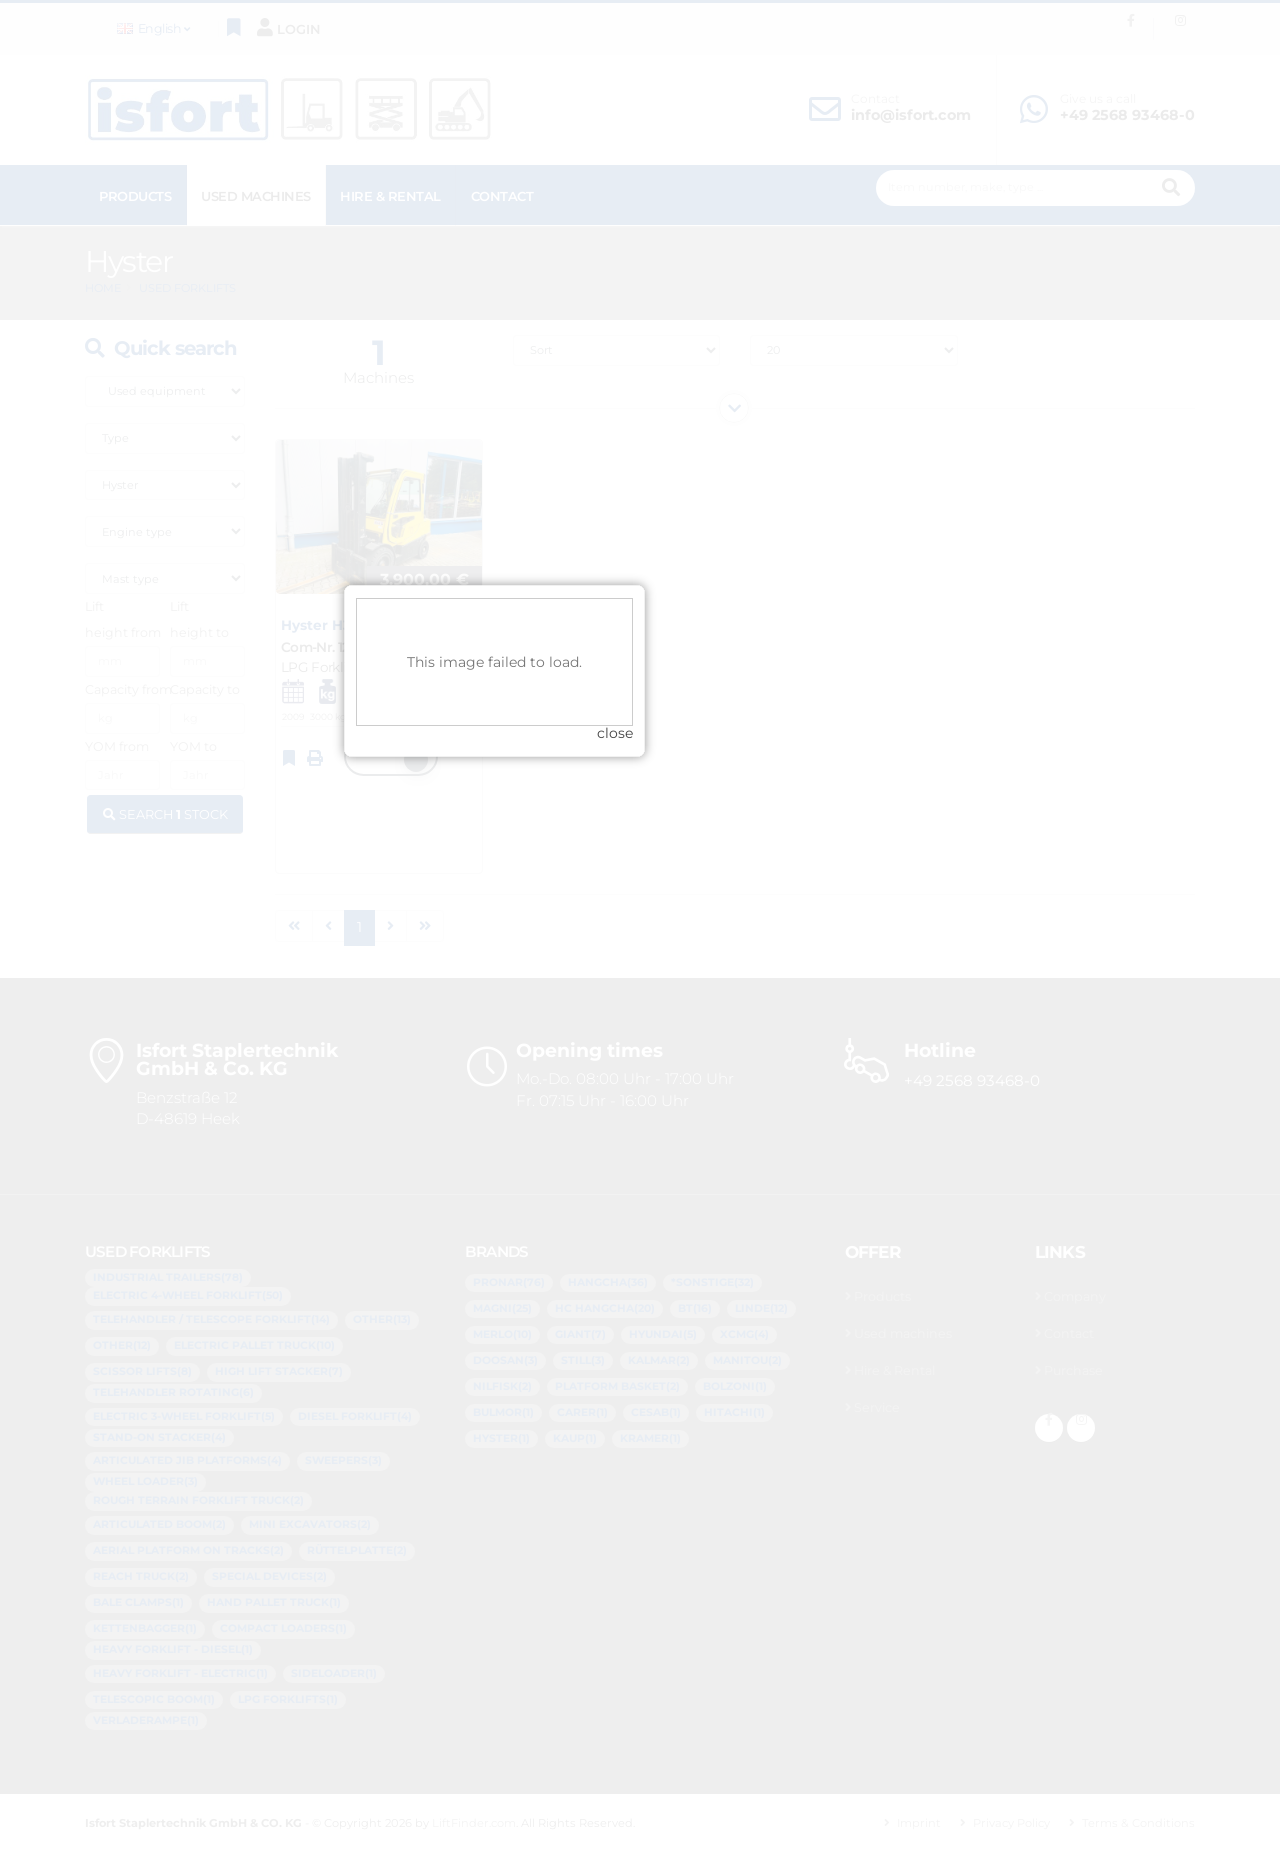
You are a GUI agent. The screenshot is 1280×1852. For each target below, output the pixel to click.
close (761, 976)
